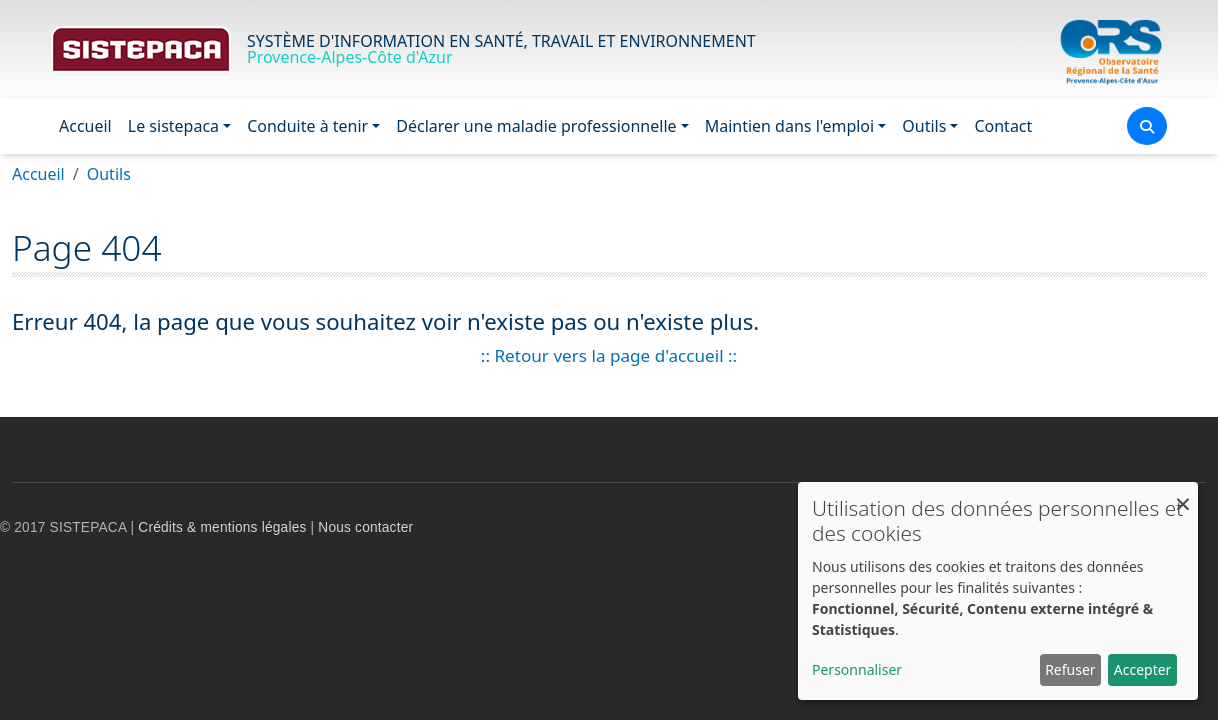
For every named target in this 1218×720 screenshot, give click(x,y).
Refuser (1070, 669)
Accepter (1143, 669)
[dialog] (998, 591)
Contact (1003, 126)
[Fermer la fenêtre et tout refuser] (1183, 494)
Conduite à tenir (307, 126)
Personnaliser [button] (857, 669)
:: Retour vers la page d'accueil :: (609, 355)
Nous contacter (365, 527)
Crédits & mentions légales (222, 527)
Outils (924, 126)
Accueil (85, 126)
